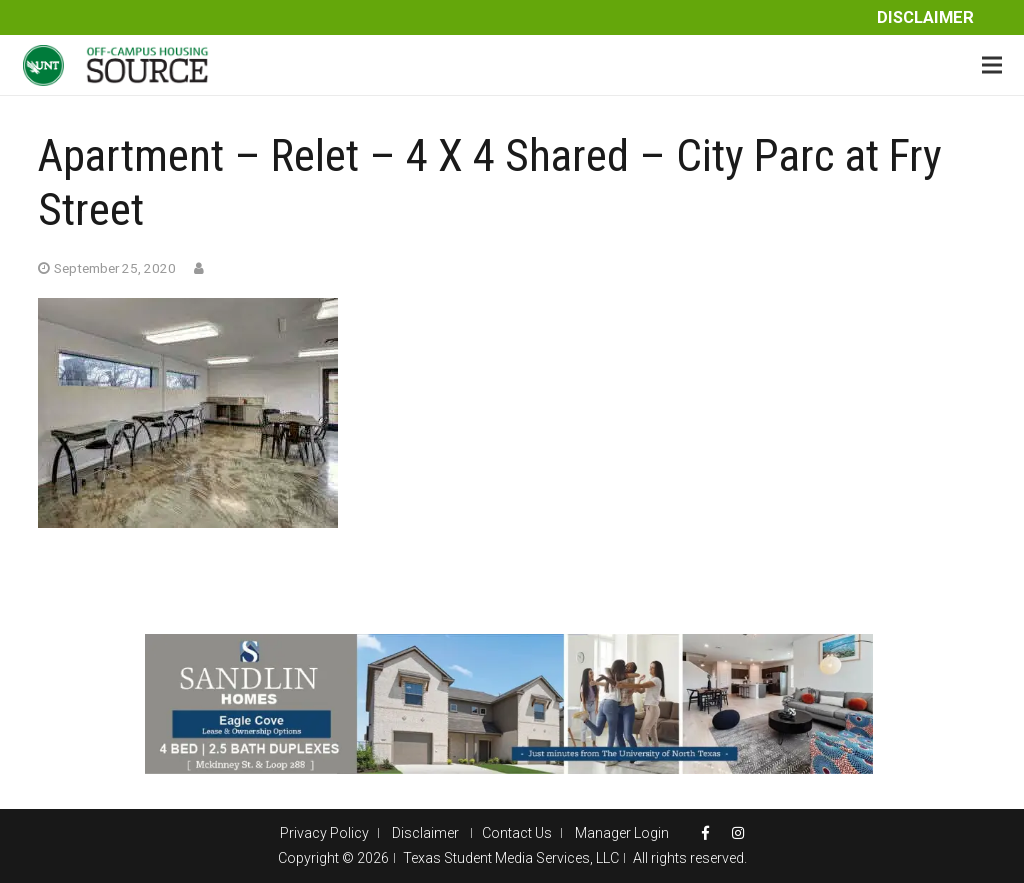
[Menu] (992, 65)
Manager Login (622, 833)
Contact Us (517, 833)
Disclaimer (925, 17)
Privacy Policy (324, 833)
